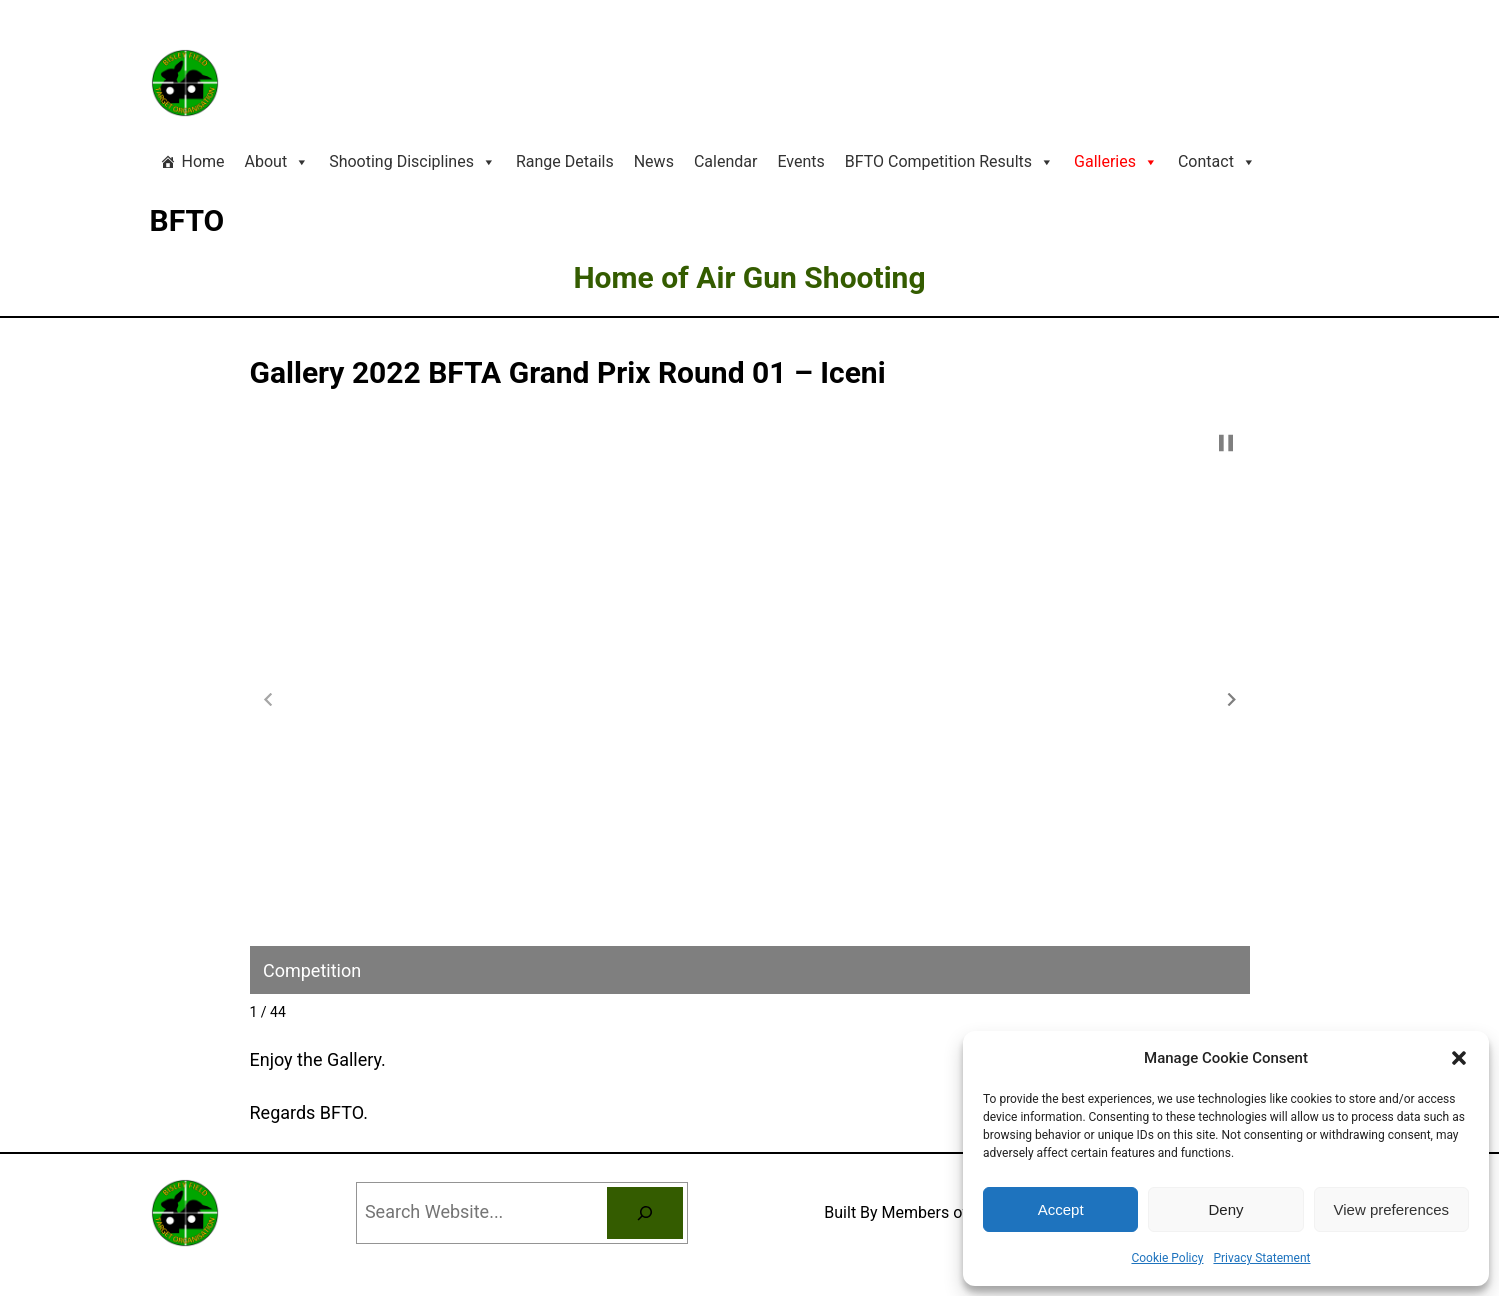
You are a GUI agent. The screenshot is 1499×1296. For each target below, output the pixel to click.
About (277, 162)
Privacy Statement (1261, 1258)
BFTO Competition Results (949, 162)
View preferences (1392, 1209)
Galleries (1116, 162)
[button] (1459, 1058)
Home (203, 161)
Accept (1061, 1209)
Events (800, 161)
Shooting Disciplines (412, 162)
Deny (1225, 1209)
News (654, 161)
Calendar (725, 161)
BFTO (187, 220)
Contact (1217, 162)
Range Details (565, 161)
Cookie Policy (1167, 1258)
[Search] (645, 1213)
